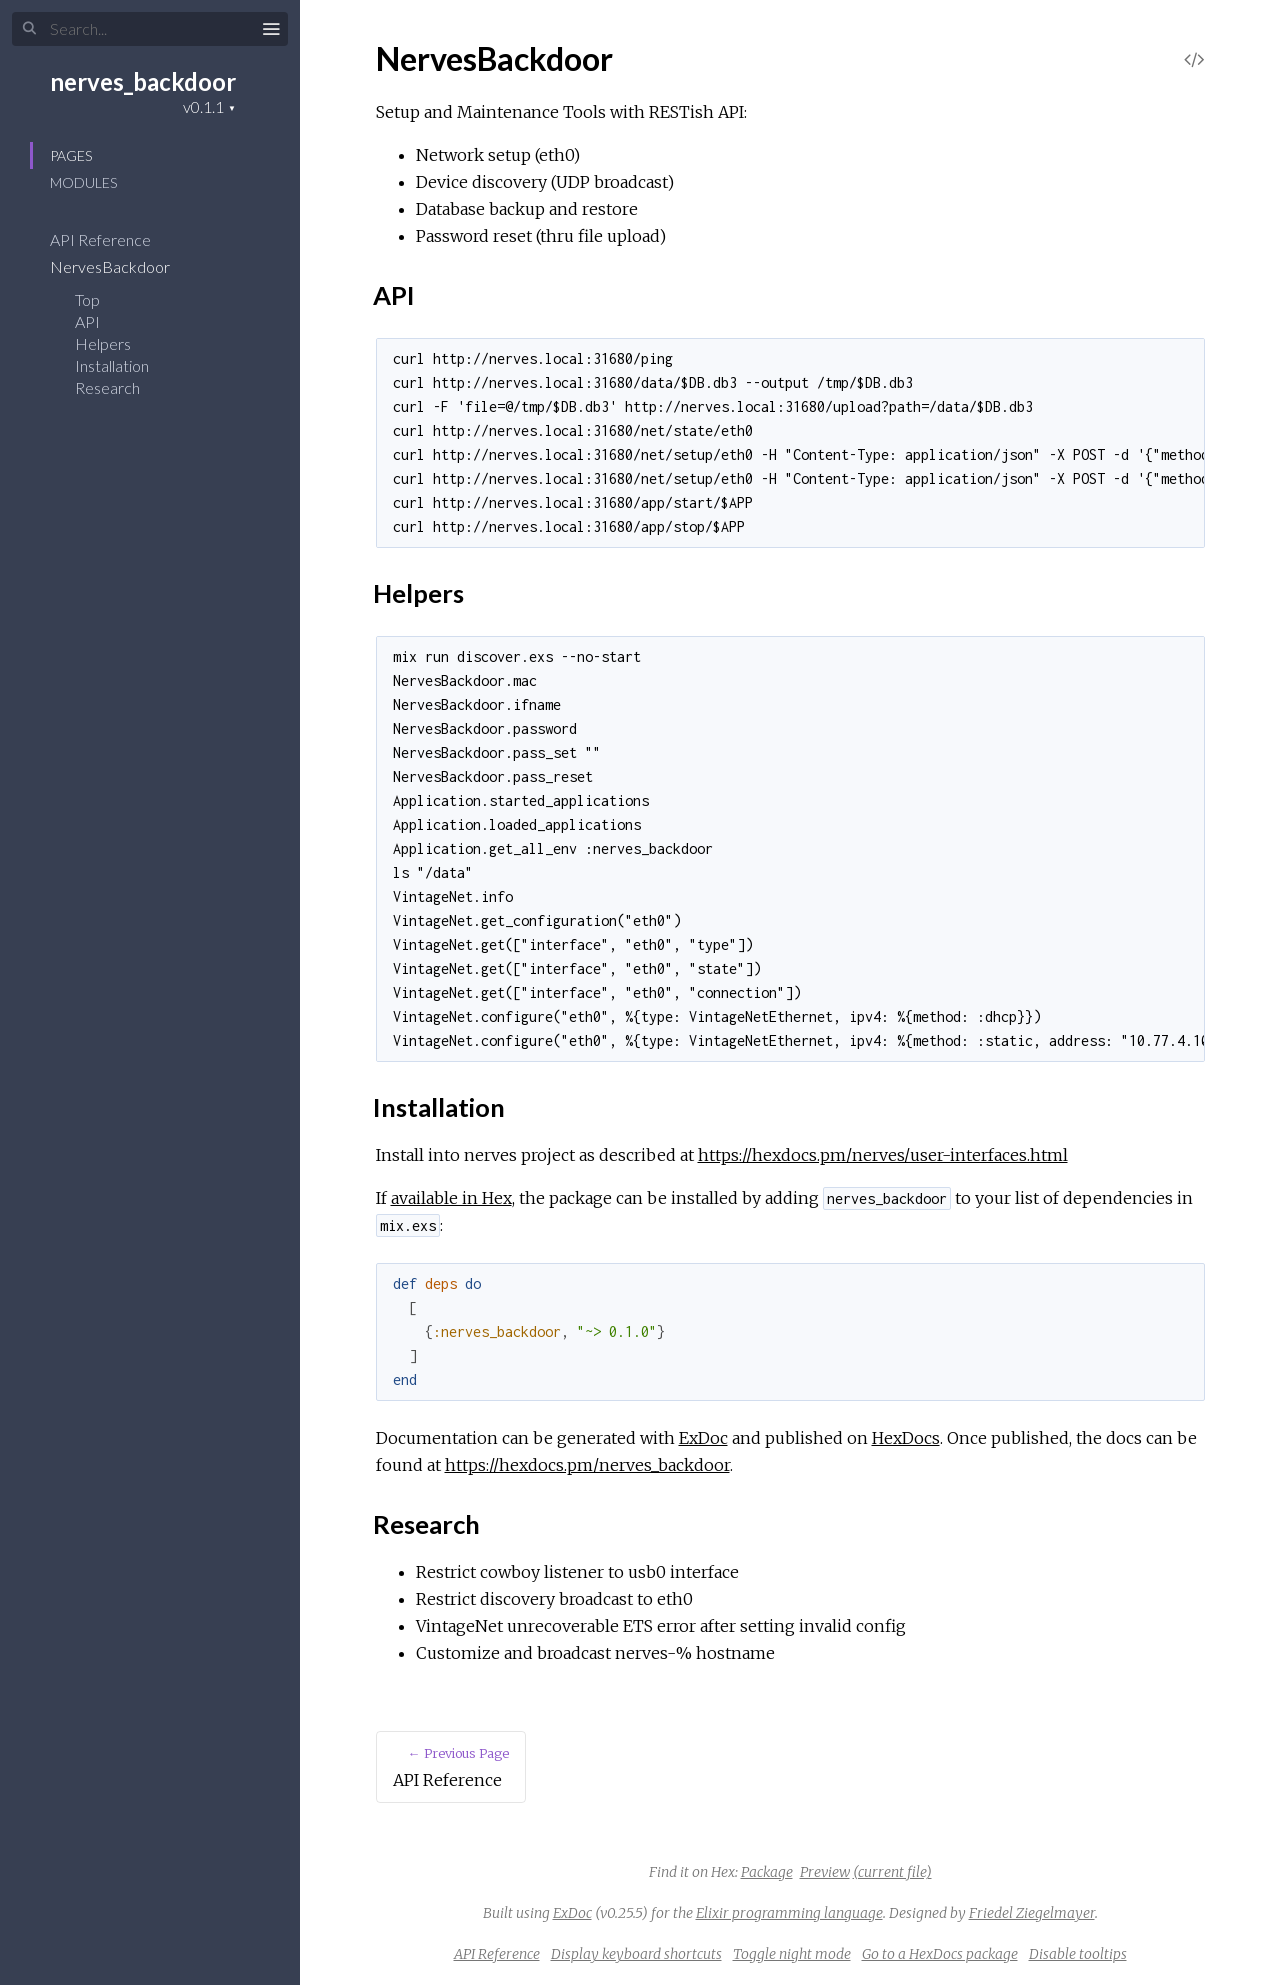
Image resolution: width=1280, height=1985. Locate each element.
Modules (83, 182)
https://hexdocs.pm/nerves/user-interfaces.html (883, 1155)
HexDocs (906, 1438)
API (87, 321)
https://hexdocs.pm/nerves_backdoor (587, 1465)
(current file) (892, 1872)
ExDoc (703, 1438)
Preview (825, 1872)
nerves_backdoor (143, 81)
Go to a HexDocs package (940, 1954)
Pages (71, 155)
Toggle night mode (792, 1954)
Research (107, 387)
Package (767, 1872)
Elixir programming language (789, 1913)
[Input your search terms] (150, 29)
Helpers (103, 343)
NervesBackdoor (123, 266)
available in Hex (451, 1198)
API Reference (113, 239)
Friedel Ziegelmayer (1032, 1913)
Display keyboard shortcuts (636, 1954)
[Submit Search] (29, 29)
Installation (112, 365)
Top (87, 299)
